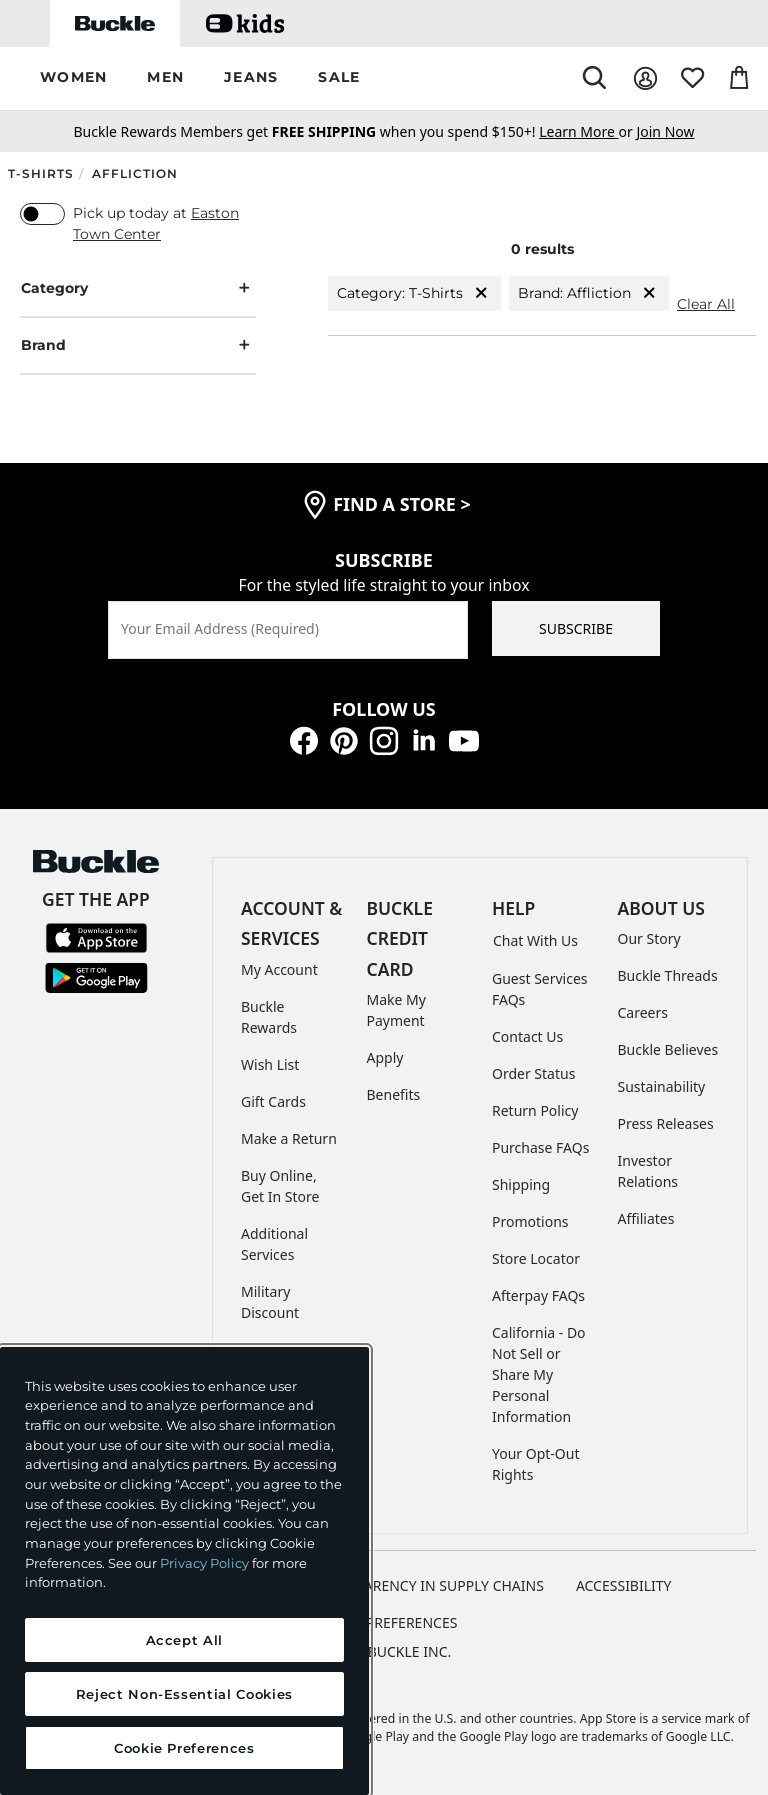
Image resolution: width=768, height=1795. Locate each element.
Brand (138, 345)
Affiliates (646, 1218)
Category (138, 288)
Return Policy (535, 1110)
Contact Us (527, 1036)
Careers (643, 1012)
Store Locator (536, 1258)
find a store (402, 504)
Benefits (394, 1094)
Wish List (270, 1064)
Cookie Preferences (384, 1622)
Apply (385, 1057)
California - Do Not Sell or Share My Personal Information (539, 1374)
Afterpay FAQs (538, 1295)
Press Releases (666, 1123)
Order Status (533, 1073)
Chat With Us (535, 940)
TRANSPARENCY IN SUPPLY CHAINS (428, 1585)
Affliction (135, 173)
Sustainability (662, 1086)
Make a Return (289, 1138)
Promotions (530, 1221)
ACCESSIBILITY (624, 1585)
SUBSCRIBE (576, 628)
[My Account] (645, 78)
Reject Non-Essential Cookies (184, 1694)
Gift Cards (273, 1101)
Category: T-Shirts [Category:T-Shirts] (414, 293)
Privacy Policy (204, 1563)
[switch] (42, 214)
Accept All (185, 1640)
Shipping (521, 1184)
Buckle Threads (668, 975)
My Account (279, 969)
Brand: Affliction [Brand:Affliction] (589, 293)
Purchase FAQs (540, 1147)
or (587, 131)
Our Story (649, 938)
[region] (184, 1571)
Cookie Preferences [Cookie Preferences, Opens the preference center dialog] (184, 1748)
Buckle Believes (668, 1049)
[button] (73, 78)
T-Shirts (41, 173)
